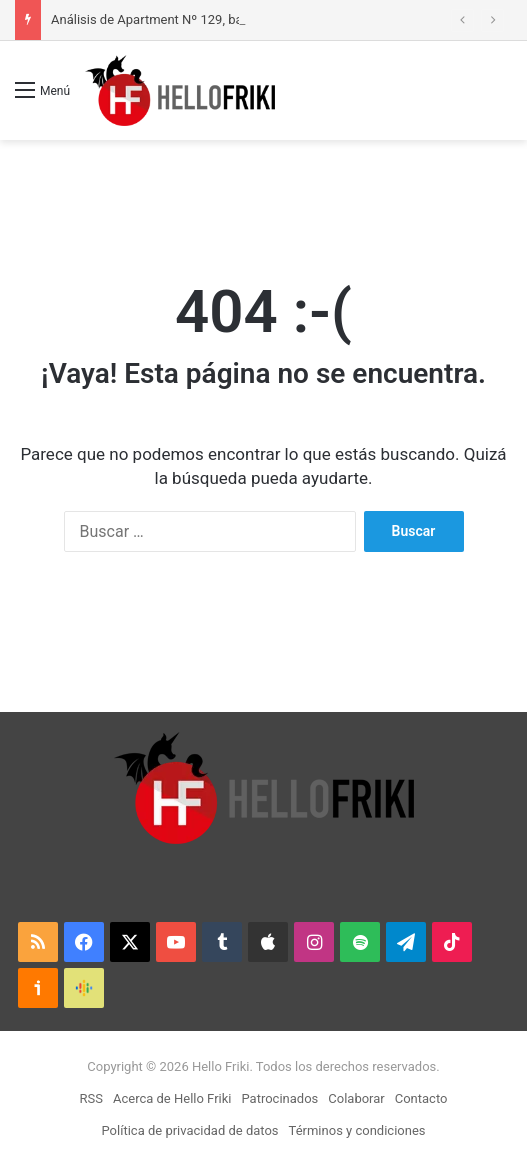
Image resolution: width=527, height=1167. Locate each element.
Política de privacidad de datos (190, 1130)
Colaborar (356, 1098)
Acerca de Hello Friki (172, 1098)
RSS (91, 1098)
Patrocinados (279, 1098)
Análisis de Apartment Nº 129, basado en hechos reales (211, 19)
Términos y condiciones (357, 1130)
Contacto (421, 1098)
